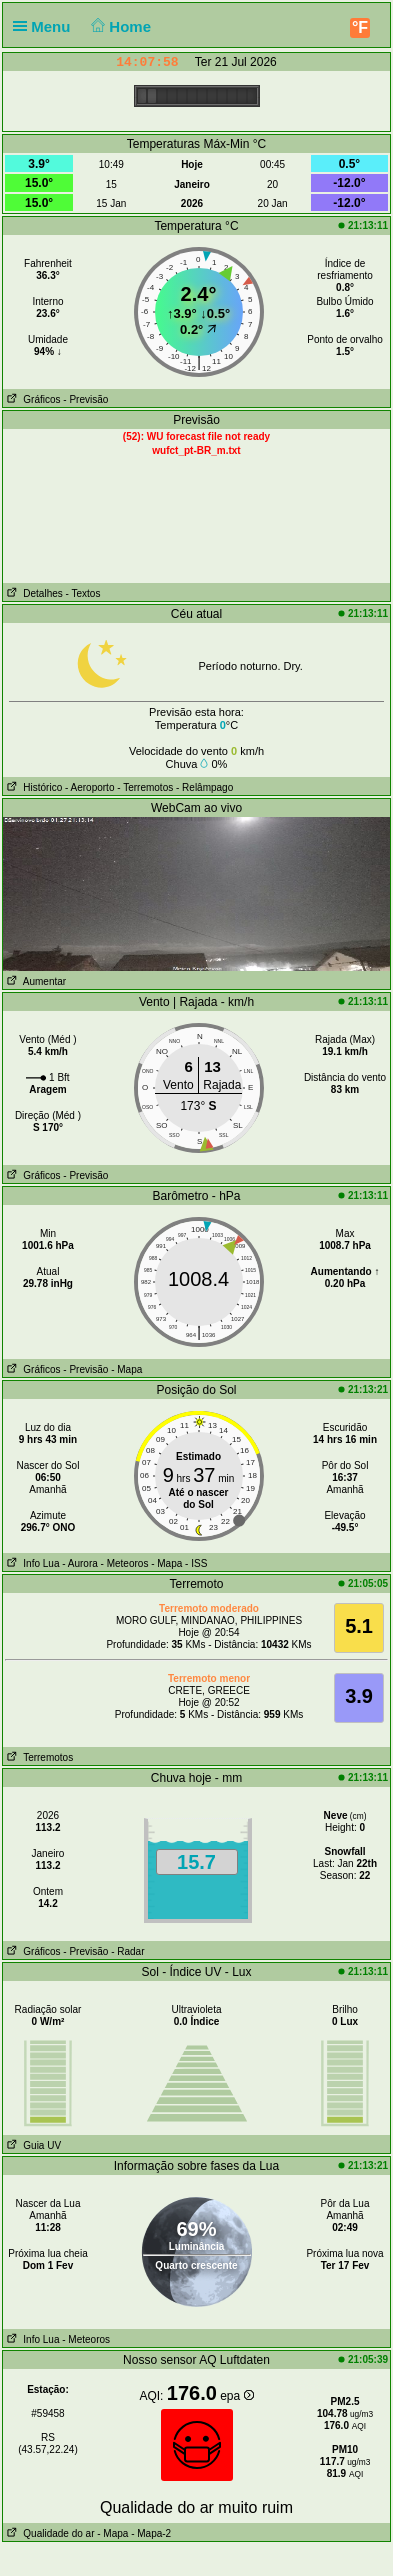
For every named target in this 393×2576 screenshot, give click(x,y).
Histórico (32, 787)
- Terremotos (145, 787)
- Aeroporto (89, 787)
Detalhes (33, 593)
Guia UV (32, 2145)
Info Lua (31, 1563)
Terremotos (38, 1757)
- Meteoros (125, 1563)
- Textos (83, 593)
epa (236, 2396)
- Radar (127, 1951)
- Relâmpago (204, 787)
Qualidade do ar (49, 2533)
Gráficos (32, 399)
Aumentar (34, 981)
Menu (46, 26)
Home (119, 26)
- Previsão (85, 399)
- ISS (196, 1563)
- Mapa (126, 1369)
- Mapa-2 (149, 2533)
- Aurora (80, 1563)
